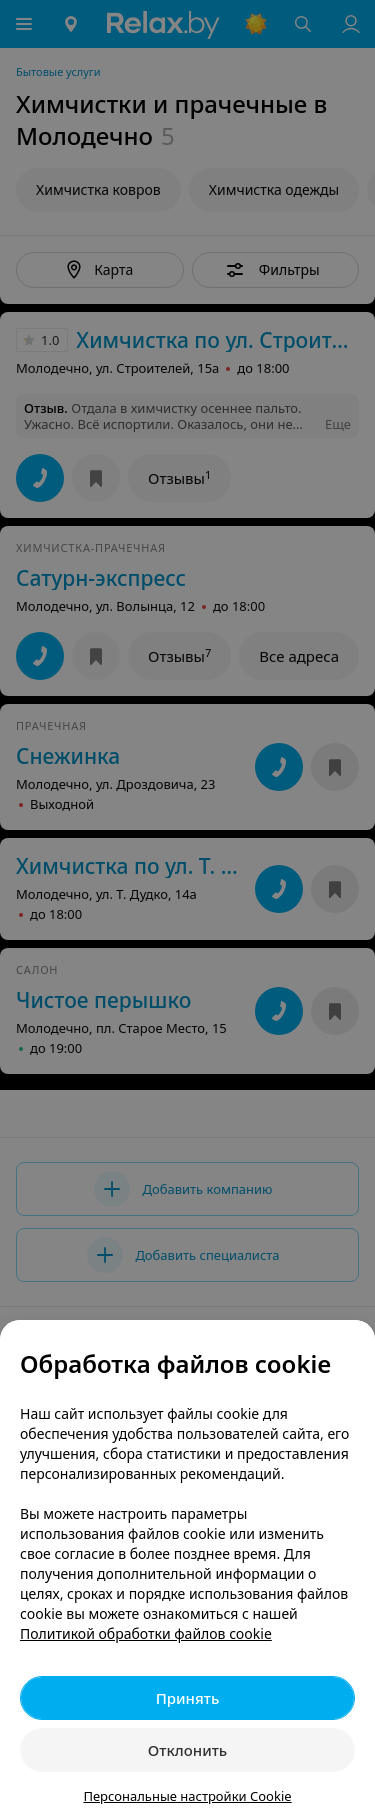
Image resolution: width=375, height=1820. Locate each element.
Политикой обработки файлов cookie (146, 1633)
